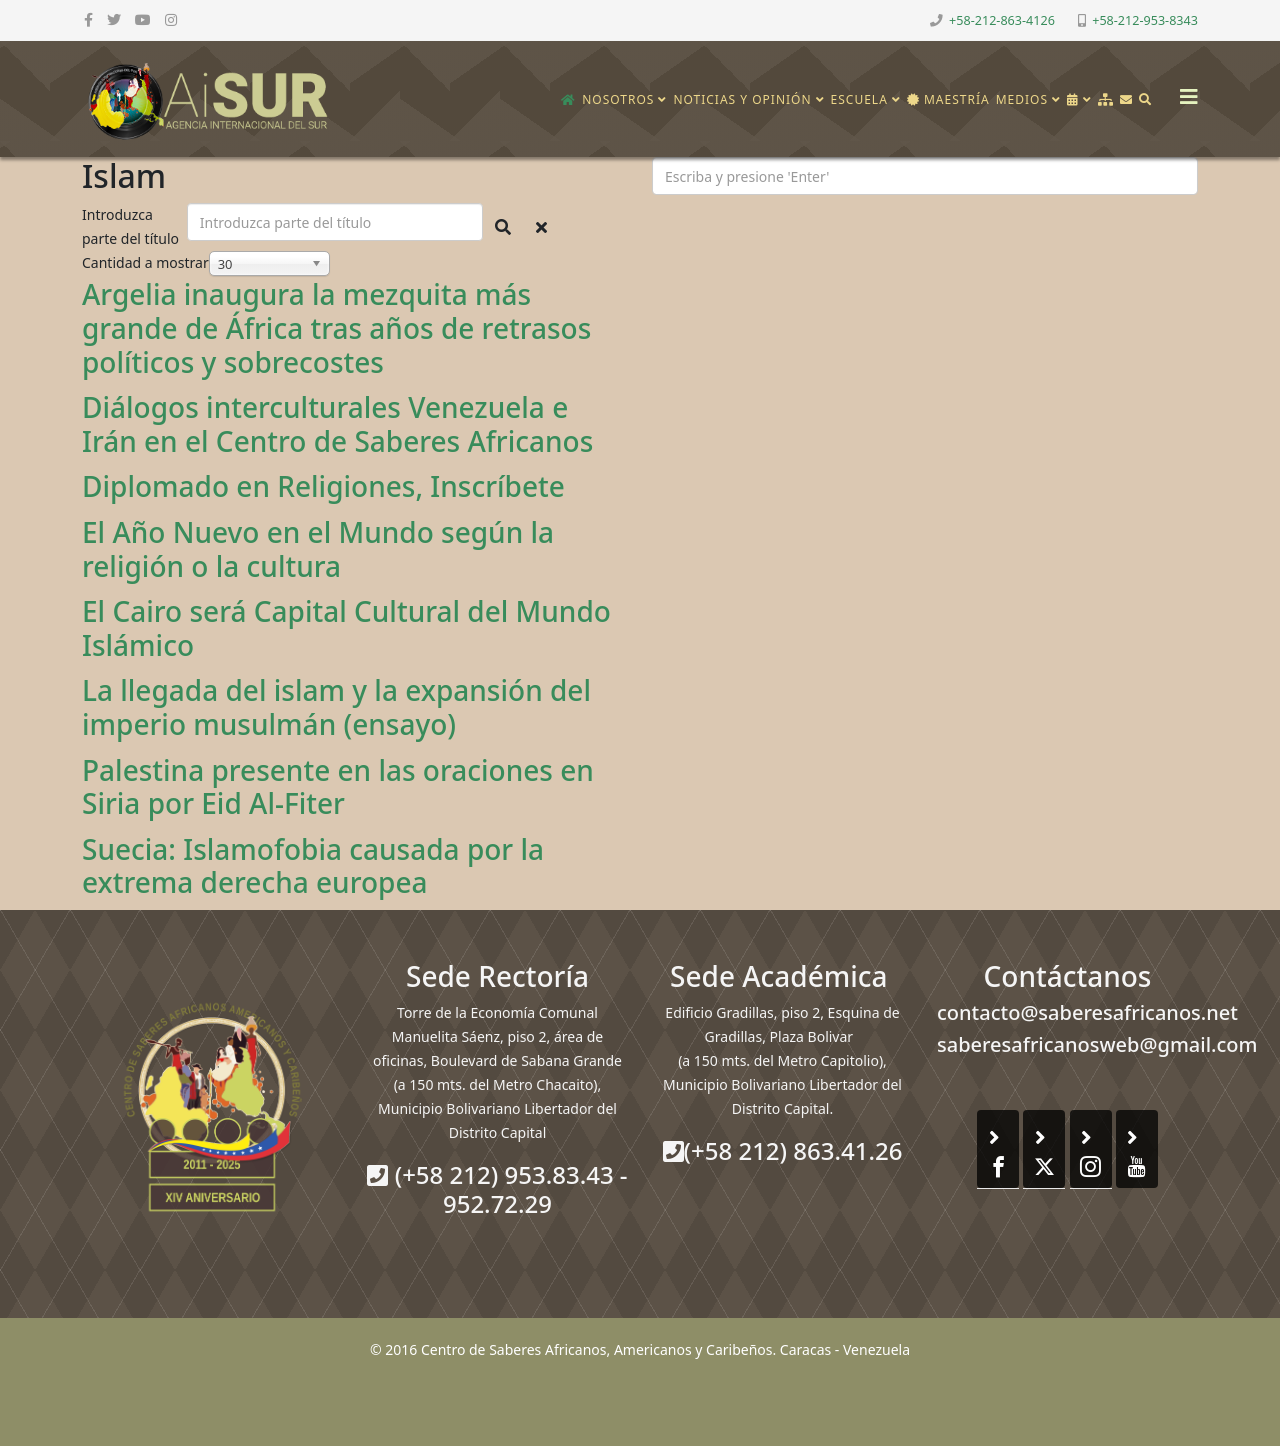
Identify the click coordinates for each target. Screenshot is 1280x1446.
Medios (1022, 99)
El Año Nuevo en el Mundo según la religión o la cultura (318, 549)
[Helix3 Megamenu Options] (1184, 90)
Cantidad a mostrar (145, 262)
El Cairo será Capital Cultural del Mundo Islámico (346, 628)
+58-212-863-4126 (1002, 20)
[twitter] (114, 19)
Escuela (859, 99)
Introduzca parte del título (132, 226)
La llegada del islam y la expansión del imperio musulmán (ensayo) (336, 707)
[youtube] (143, 19)
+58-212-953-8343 (1145, 20)
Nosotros (618, 99)
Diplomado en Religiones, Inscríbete (323, 486)
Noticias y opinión (742, 99)
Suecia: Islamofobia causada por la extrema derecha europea (313, 866)
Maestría (948, 99)
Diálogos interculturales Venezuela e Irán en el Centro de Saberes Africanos (337, 424)
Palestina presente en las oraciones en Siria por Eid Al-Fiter (338, 787)
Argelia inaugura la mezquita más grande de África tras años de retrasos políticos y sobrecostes (336, 327)
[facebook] (88, 19)
